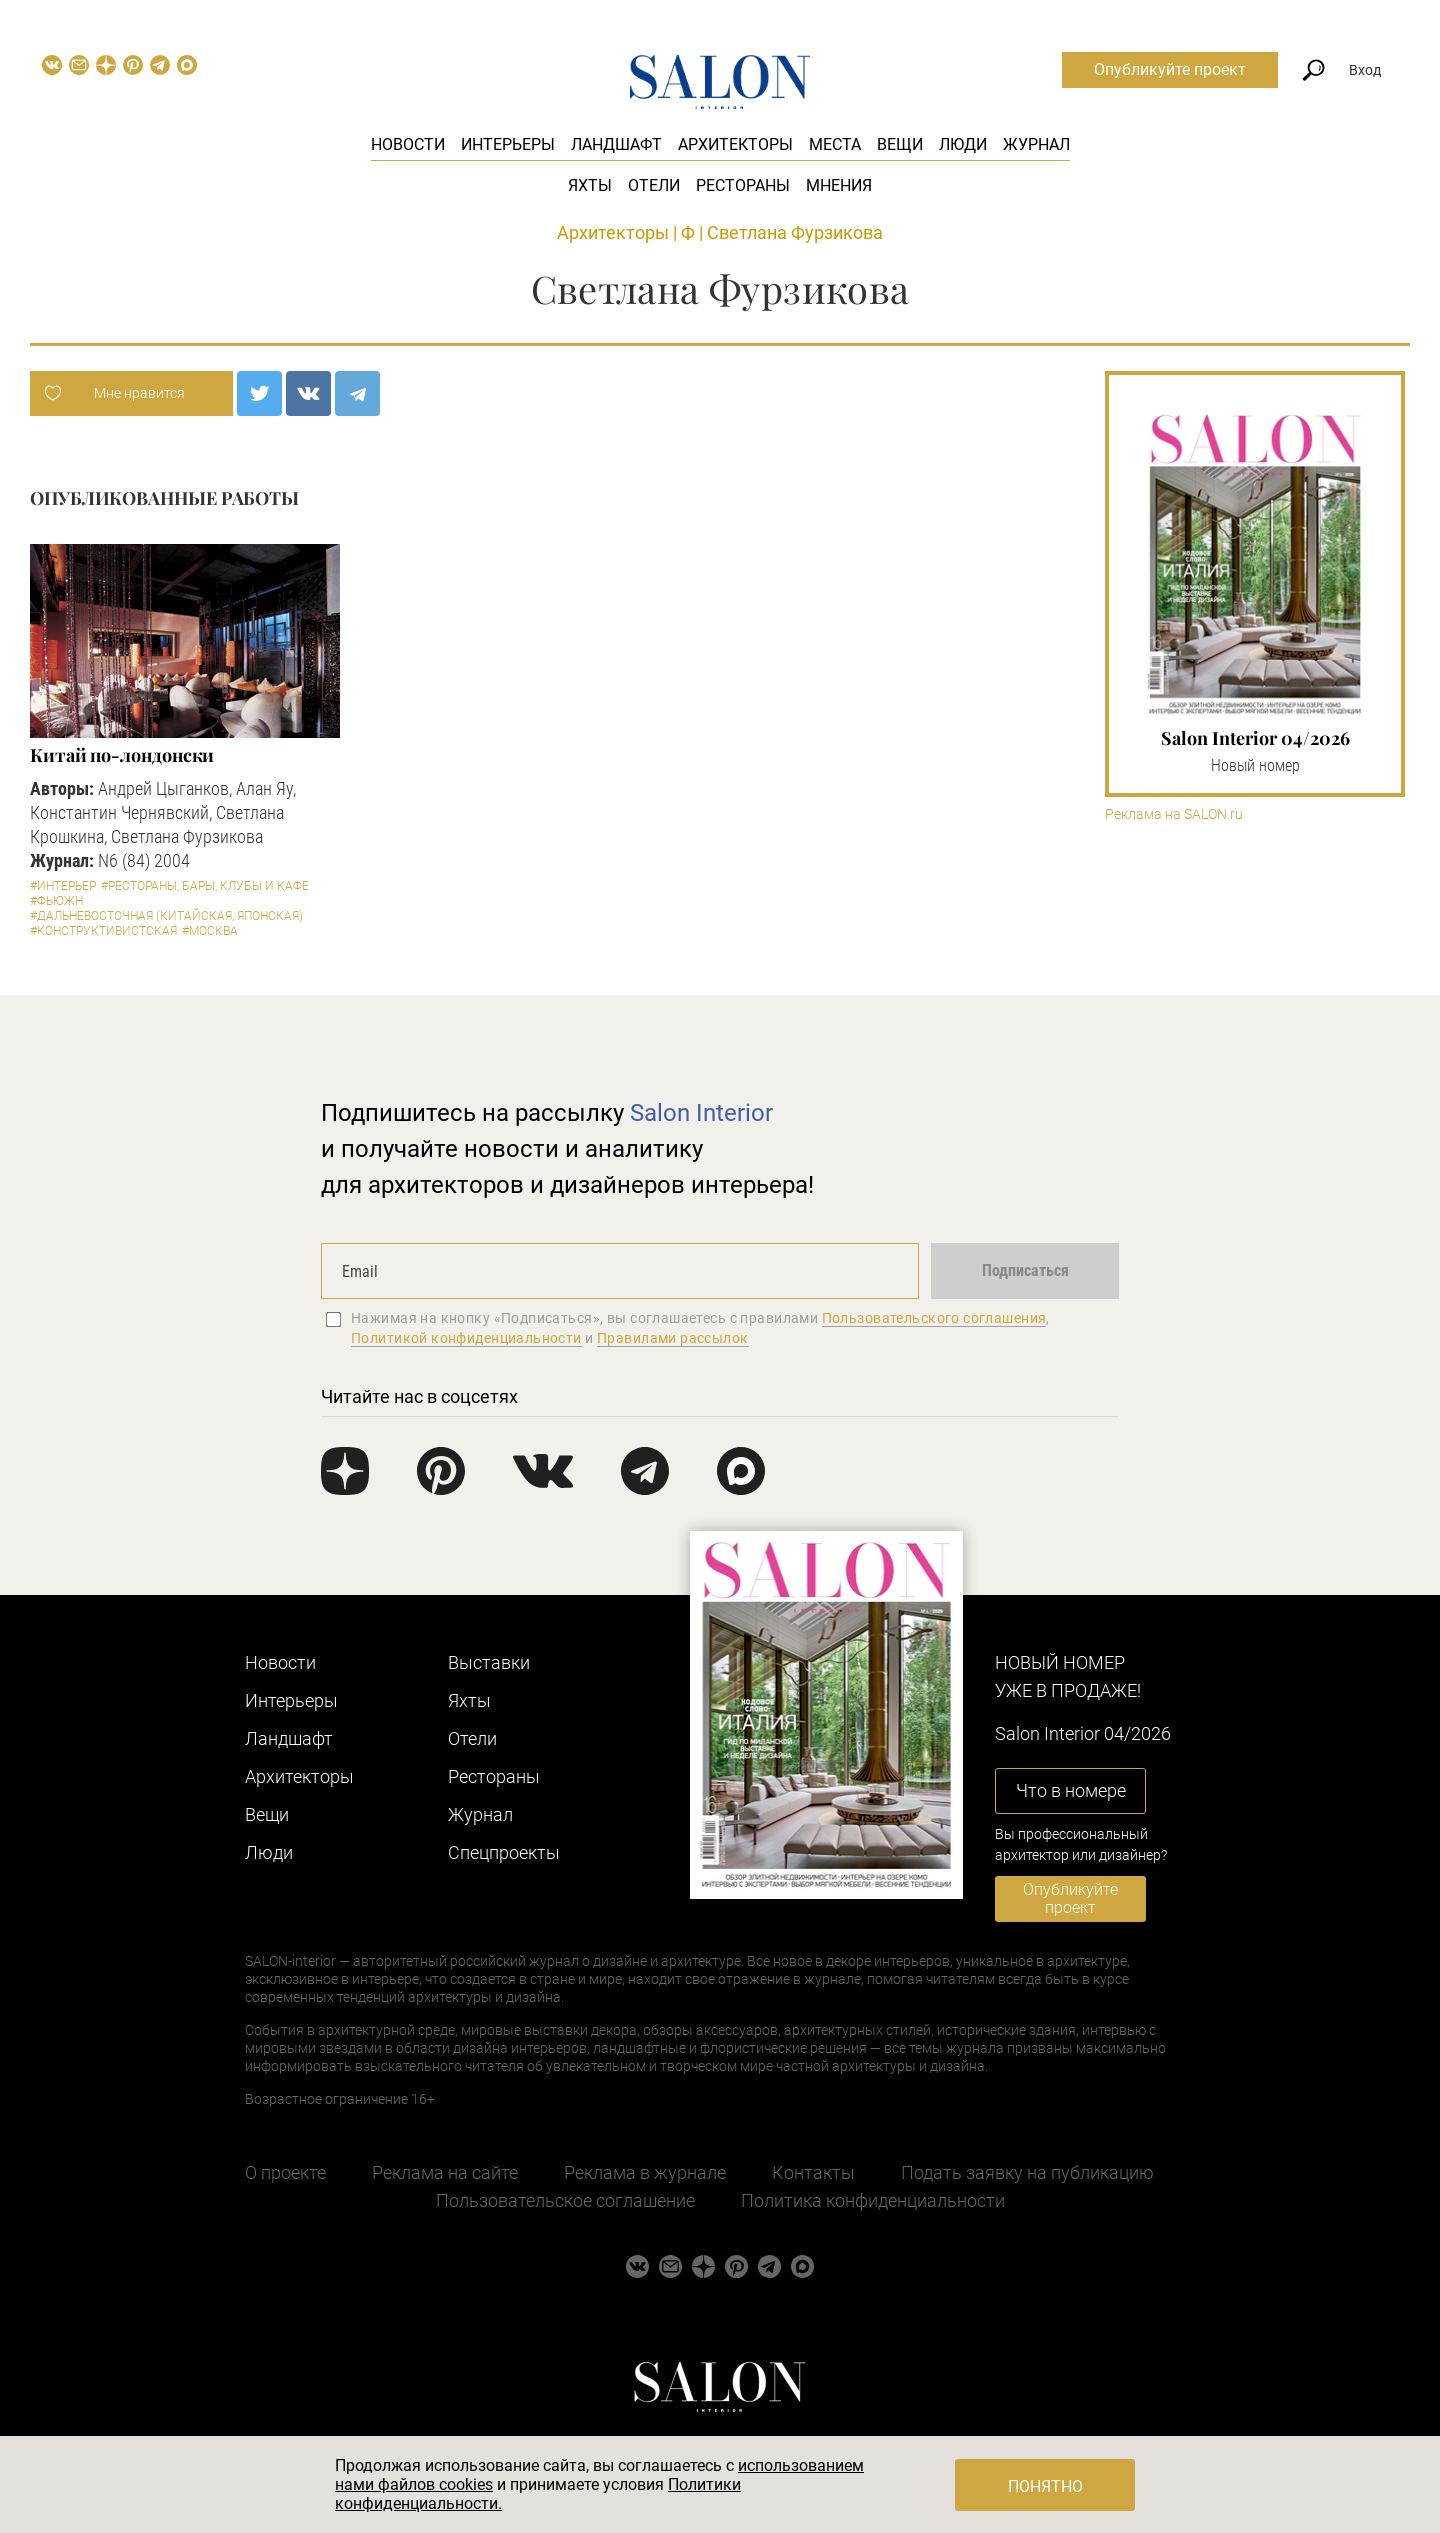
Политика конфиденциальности (873, 2200)
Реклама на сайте (445, 2172)
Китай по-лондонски (122, 755)
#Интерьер (63, 886)
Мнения (839, 185)
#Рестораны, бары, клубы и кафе (205, 886)
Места (835, 144)
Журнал (1036, 144)
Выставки (489, 1662)
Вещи (900, 144)
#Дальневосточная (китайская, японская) (166, 916)
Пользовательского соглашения (934, 1318)
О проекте (285, 2172)
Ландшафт (616, 144)
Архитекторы (735, 144)
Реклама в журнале (645, 2172)
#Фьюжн (56, 901)
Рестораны (743, 185)
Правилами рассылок (673, 1338)
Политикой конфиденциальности (466, 1338)
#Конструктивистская (103, 931)
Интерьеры (508, 144)
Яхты (590, 185)
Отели (654, 185)
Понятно (1045, 2486)
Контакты (813, 2172)
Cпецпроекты (504, 1852)
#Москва (210, 931)
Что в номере (1071, 1790)
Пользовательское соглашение (565, 2200)
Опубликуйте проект (1170, 69)
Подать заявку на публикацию (1027, 2172)
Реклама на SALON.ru (1174, 814)
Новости (408, 144)
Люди (963, 144)
